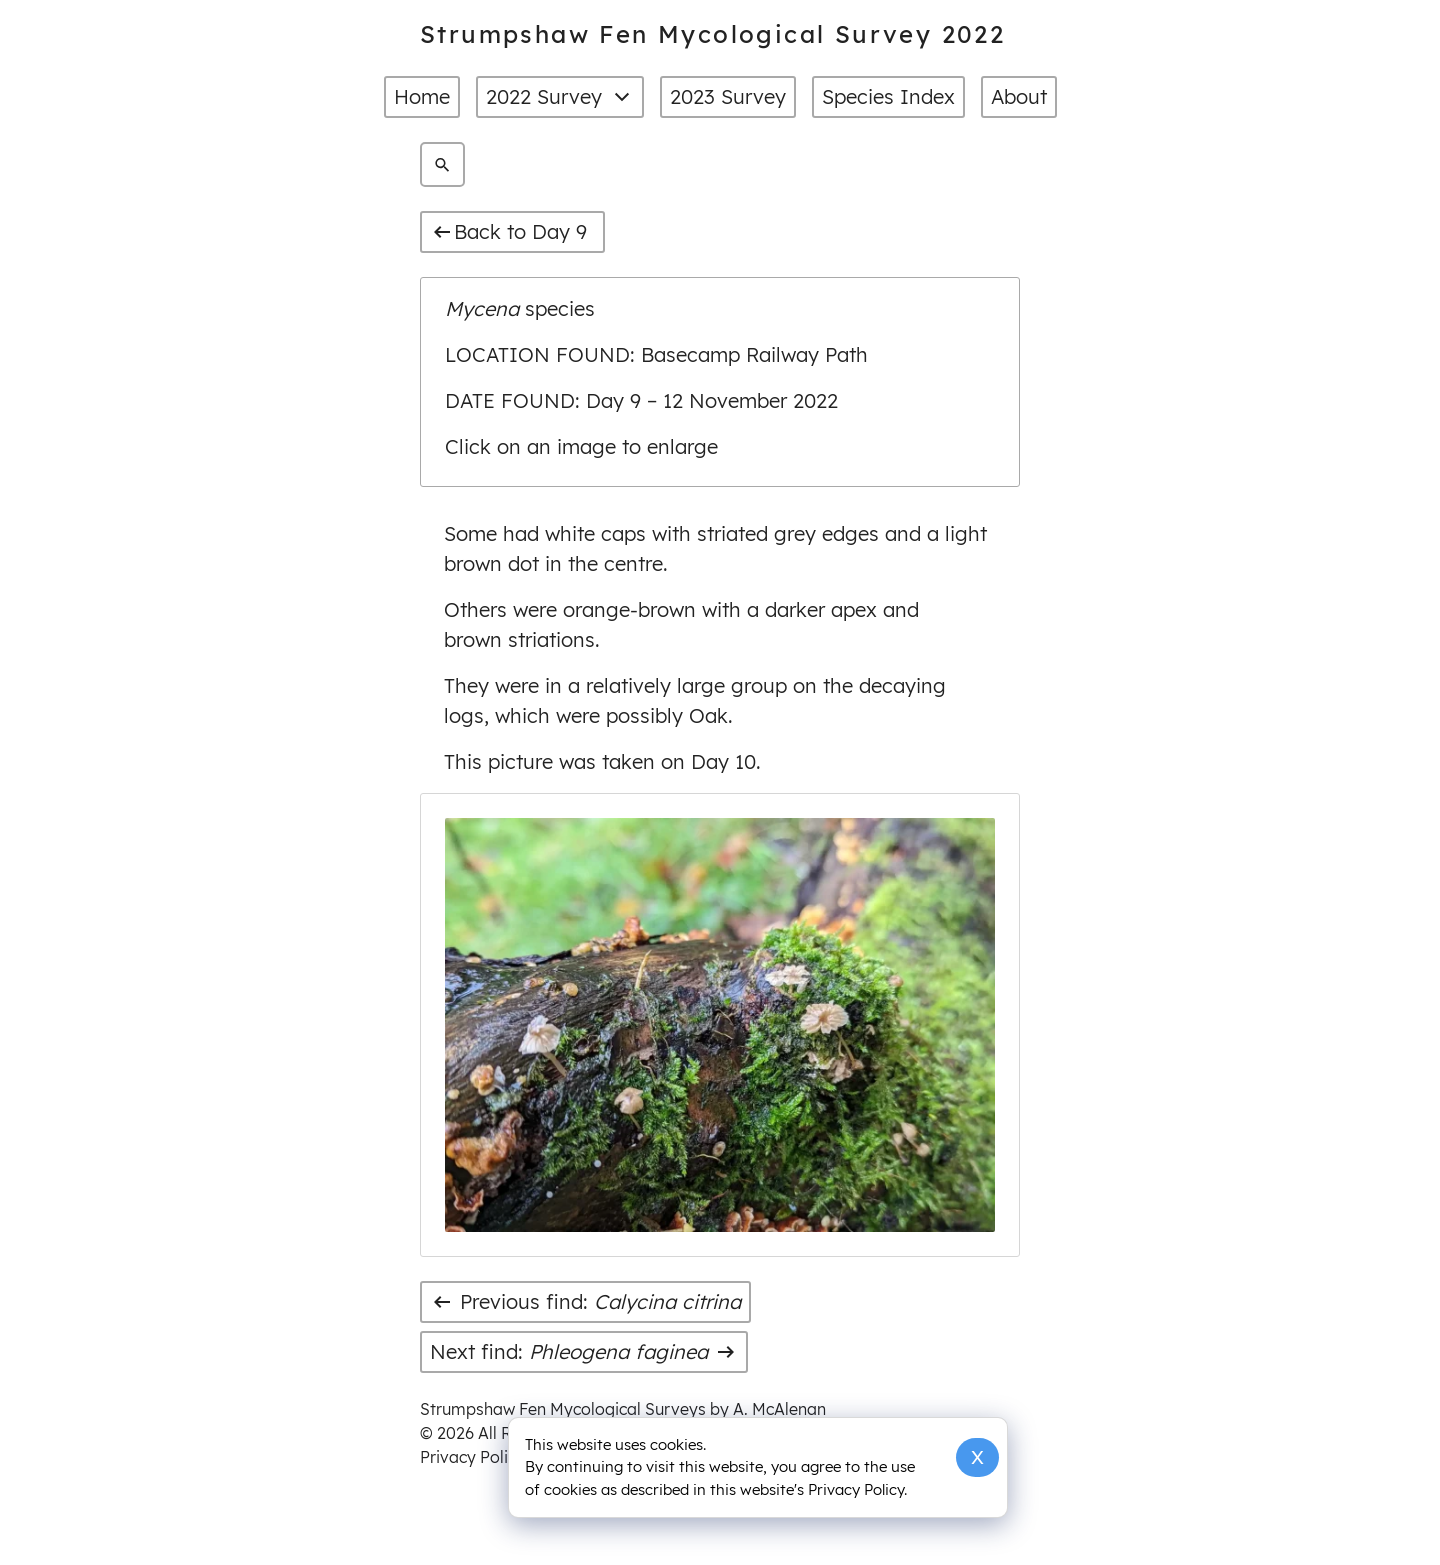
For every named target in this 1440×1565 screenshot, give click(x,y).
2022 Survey (560, 97)
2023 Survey (728, 96)
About (1019, 96)
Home (422, 96)
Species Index (888, 96)
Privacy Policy (472, 1457)
